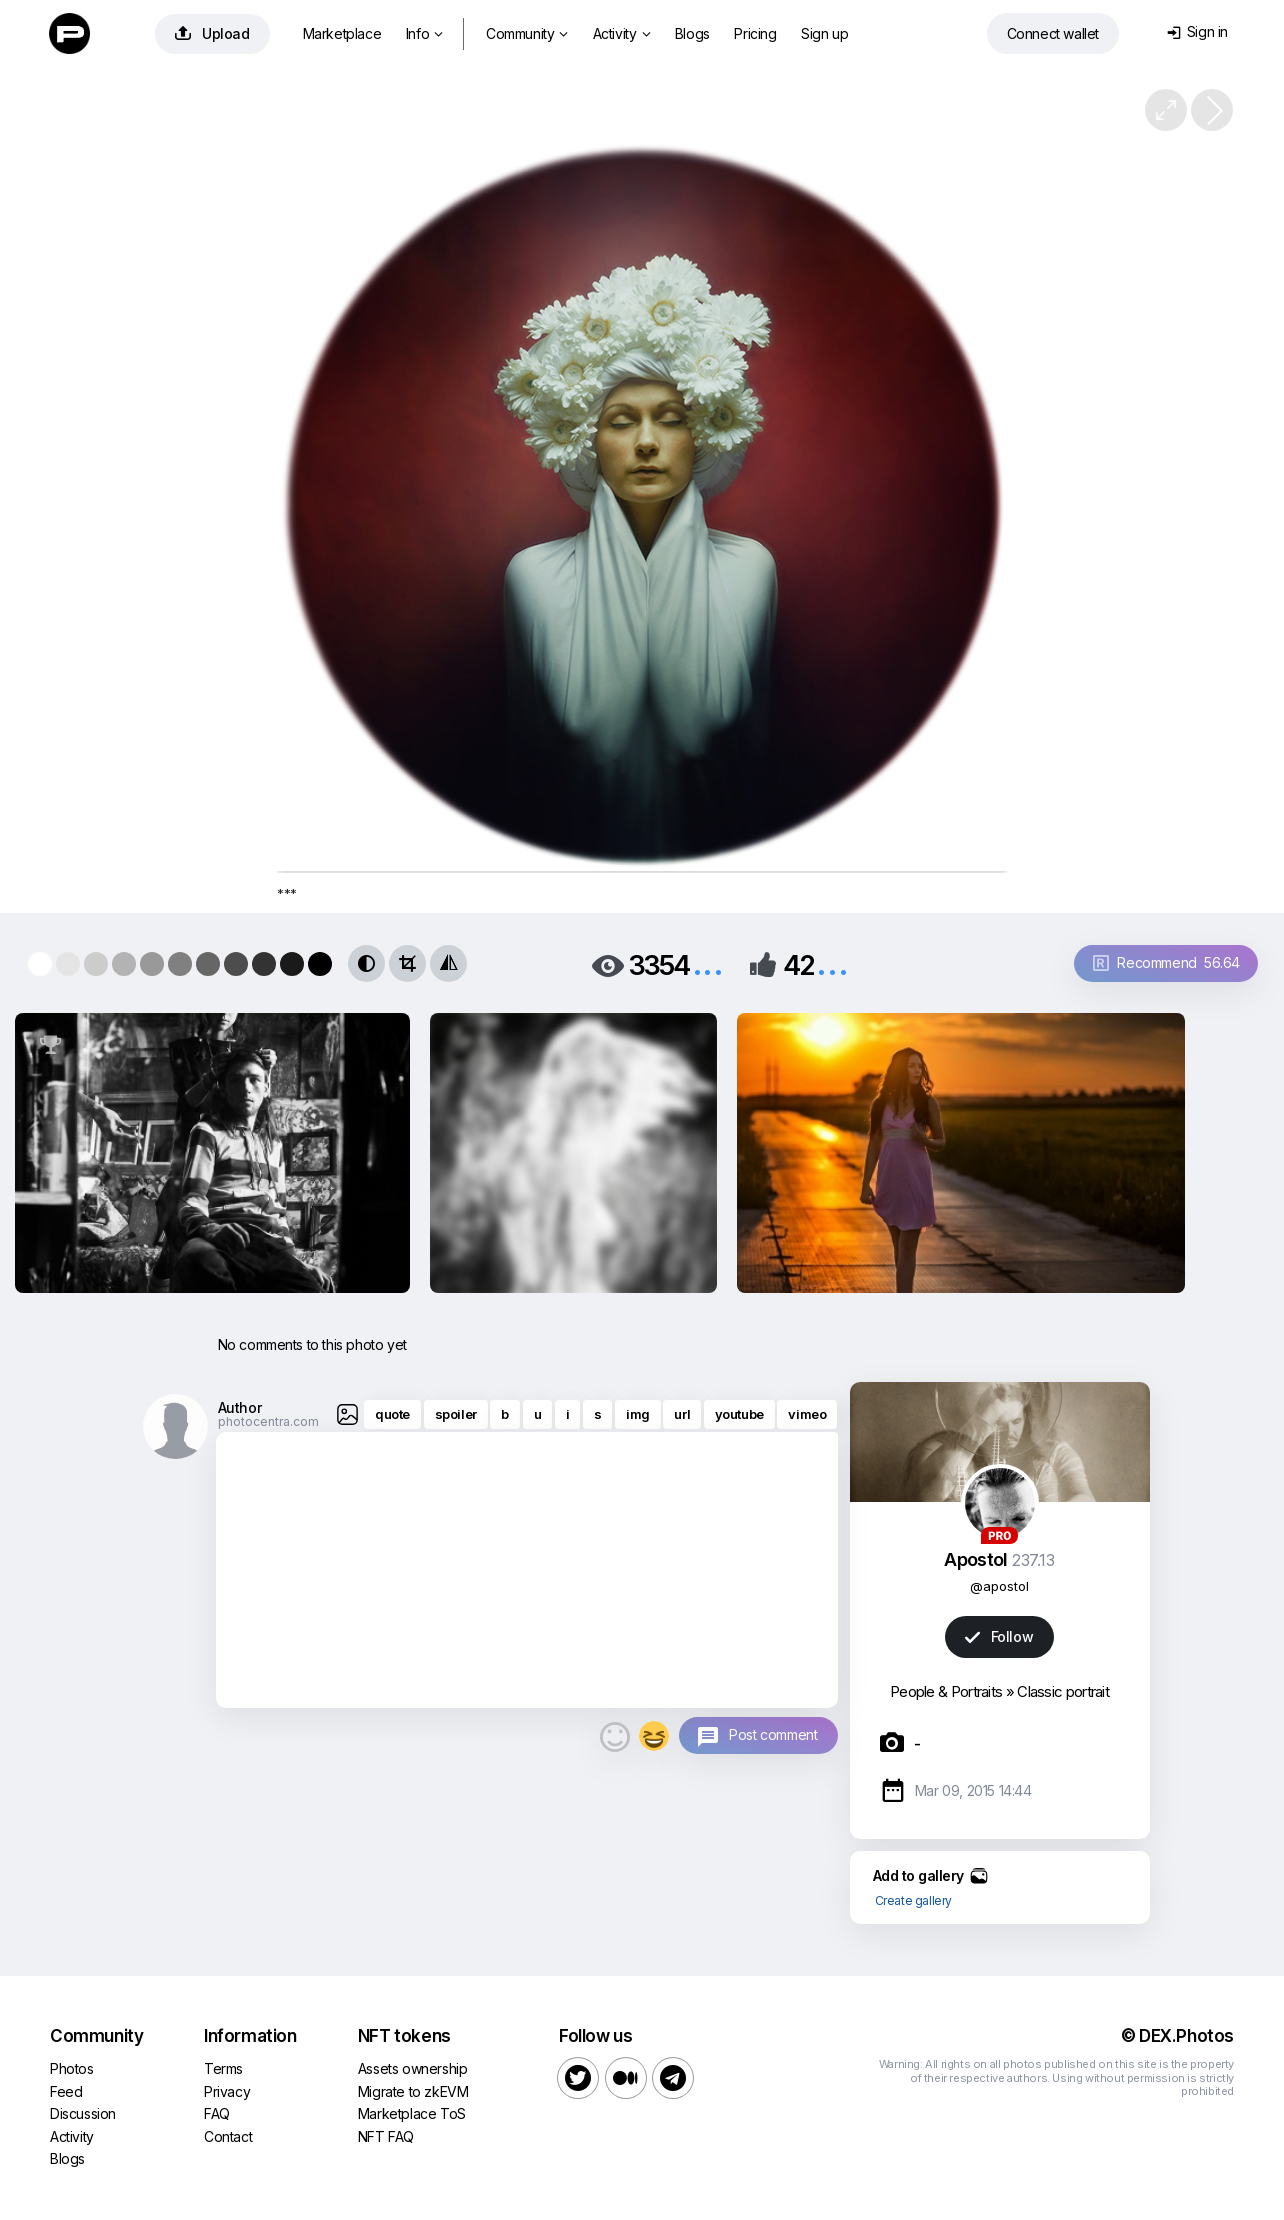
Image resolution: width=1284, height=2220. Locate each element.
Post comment (773, 1734)
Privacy (227, 2091)
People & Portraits (946, 1691)
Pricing (755, 33)
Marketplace (342, 33)
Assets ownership (413, 2068)
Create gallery (913, 1900)
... (708, 963)
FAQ (217, 2113)
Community (527, 33)
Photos (72, 2068)
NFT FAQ (386, 2136)
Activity (621, 33)
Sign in (1197, 31)
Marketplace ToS (412, 2113)
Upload (212, 33)
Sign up (824, 33)
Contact (228, 2136)
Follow (999, 1636)
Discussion (83, 2113)
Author (240, 1407)
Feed (66, 2091)
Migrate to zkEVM (413, 2091)
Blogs (692, 33)
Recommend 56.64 (1166, 962)
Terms (223, 2068)
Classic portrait (1063, 1691)
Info (424, 33)
